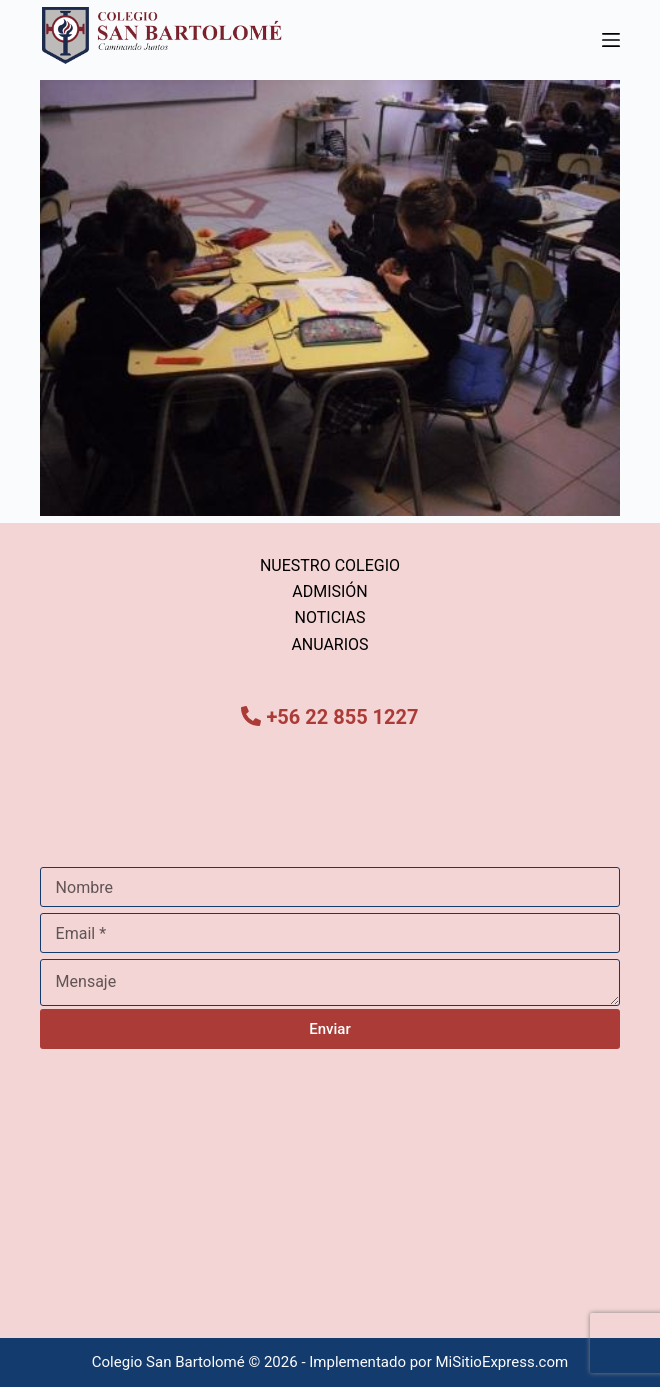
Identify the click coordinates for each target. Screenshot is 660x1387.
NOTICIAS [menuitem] (330, 617)
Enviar (329, 1029)
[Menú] (611, 40)
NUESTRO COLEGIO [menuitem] (330, 565)
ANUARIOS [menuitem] (329, 644)
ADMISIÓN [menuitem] (330, 591)
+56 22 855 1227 (342, 717)
